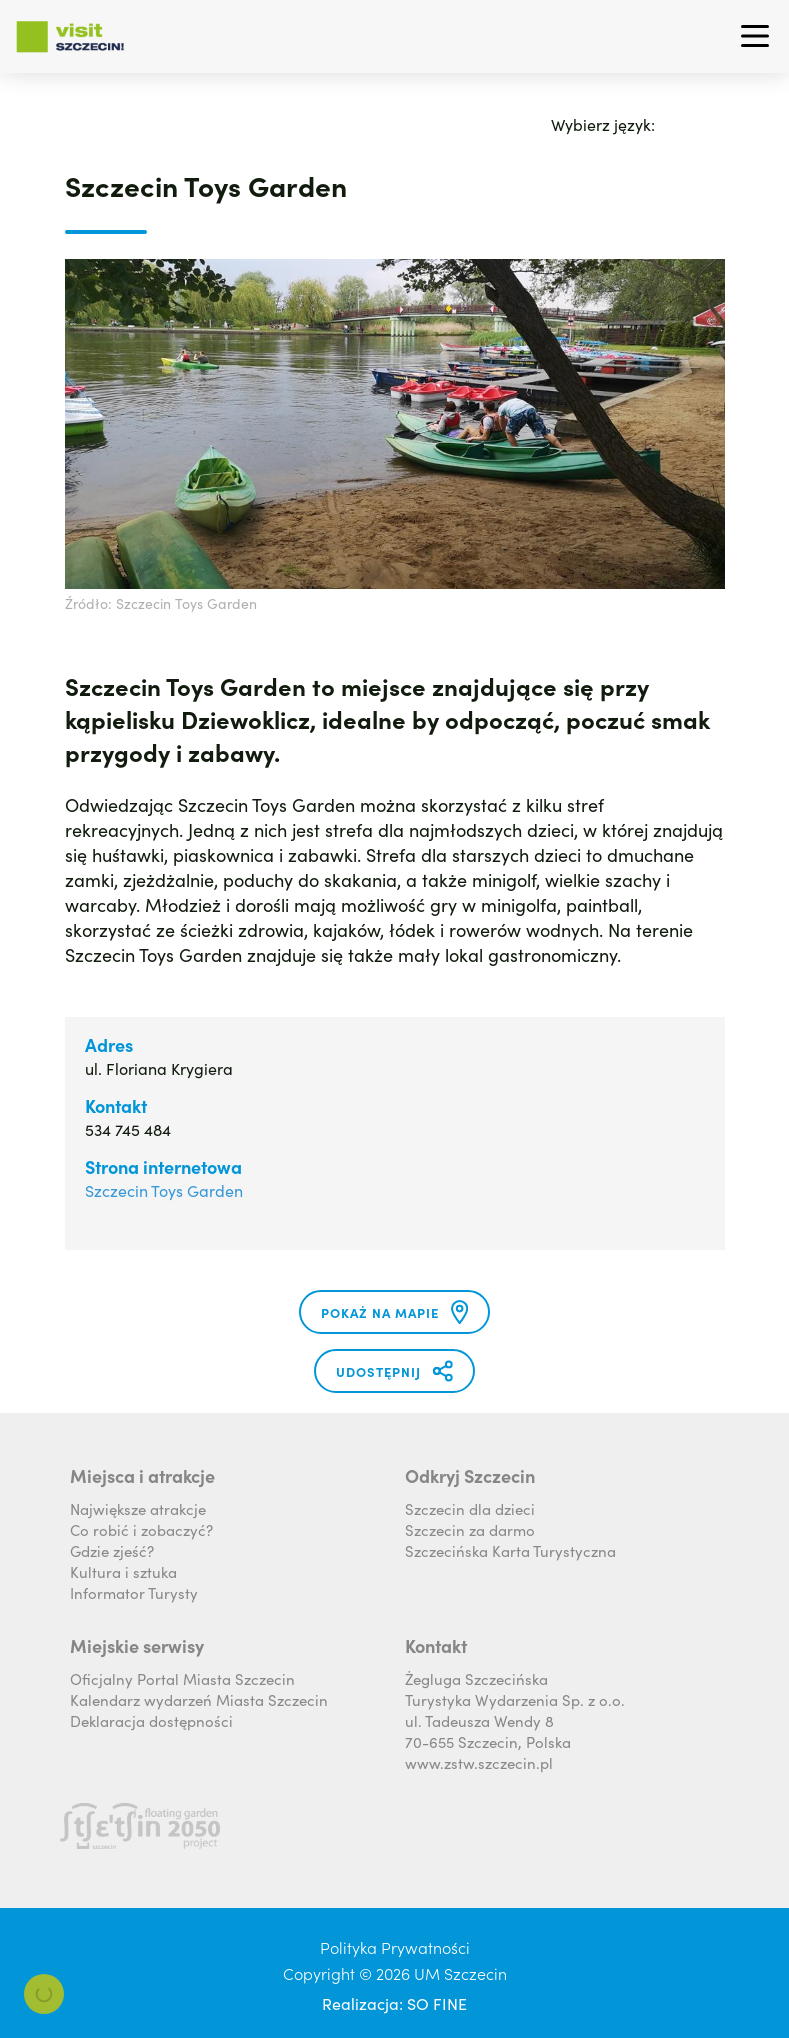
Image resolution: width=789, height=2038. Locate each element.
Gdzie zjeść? (112, 1550)
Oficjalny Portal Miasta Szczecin (182, 1678)
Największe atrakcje (138, 1508)
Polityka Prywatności (395, 1947)
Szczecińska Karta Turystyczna (510, 1550)
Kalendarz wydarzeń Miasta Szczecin (199, 1699)
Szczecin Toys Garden (164, 1190)
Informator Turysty (134, 1592)
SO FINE (437, 2003)
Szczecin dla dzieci (470, 1508)
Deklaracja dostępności (151, 1720)
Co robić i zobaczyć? (141, 1529)
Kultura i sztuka (123, 1571)
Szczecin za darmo (470, 1529)
